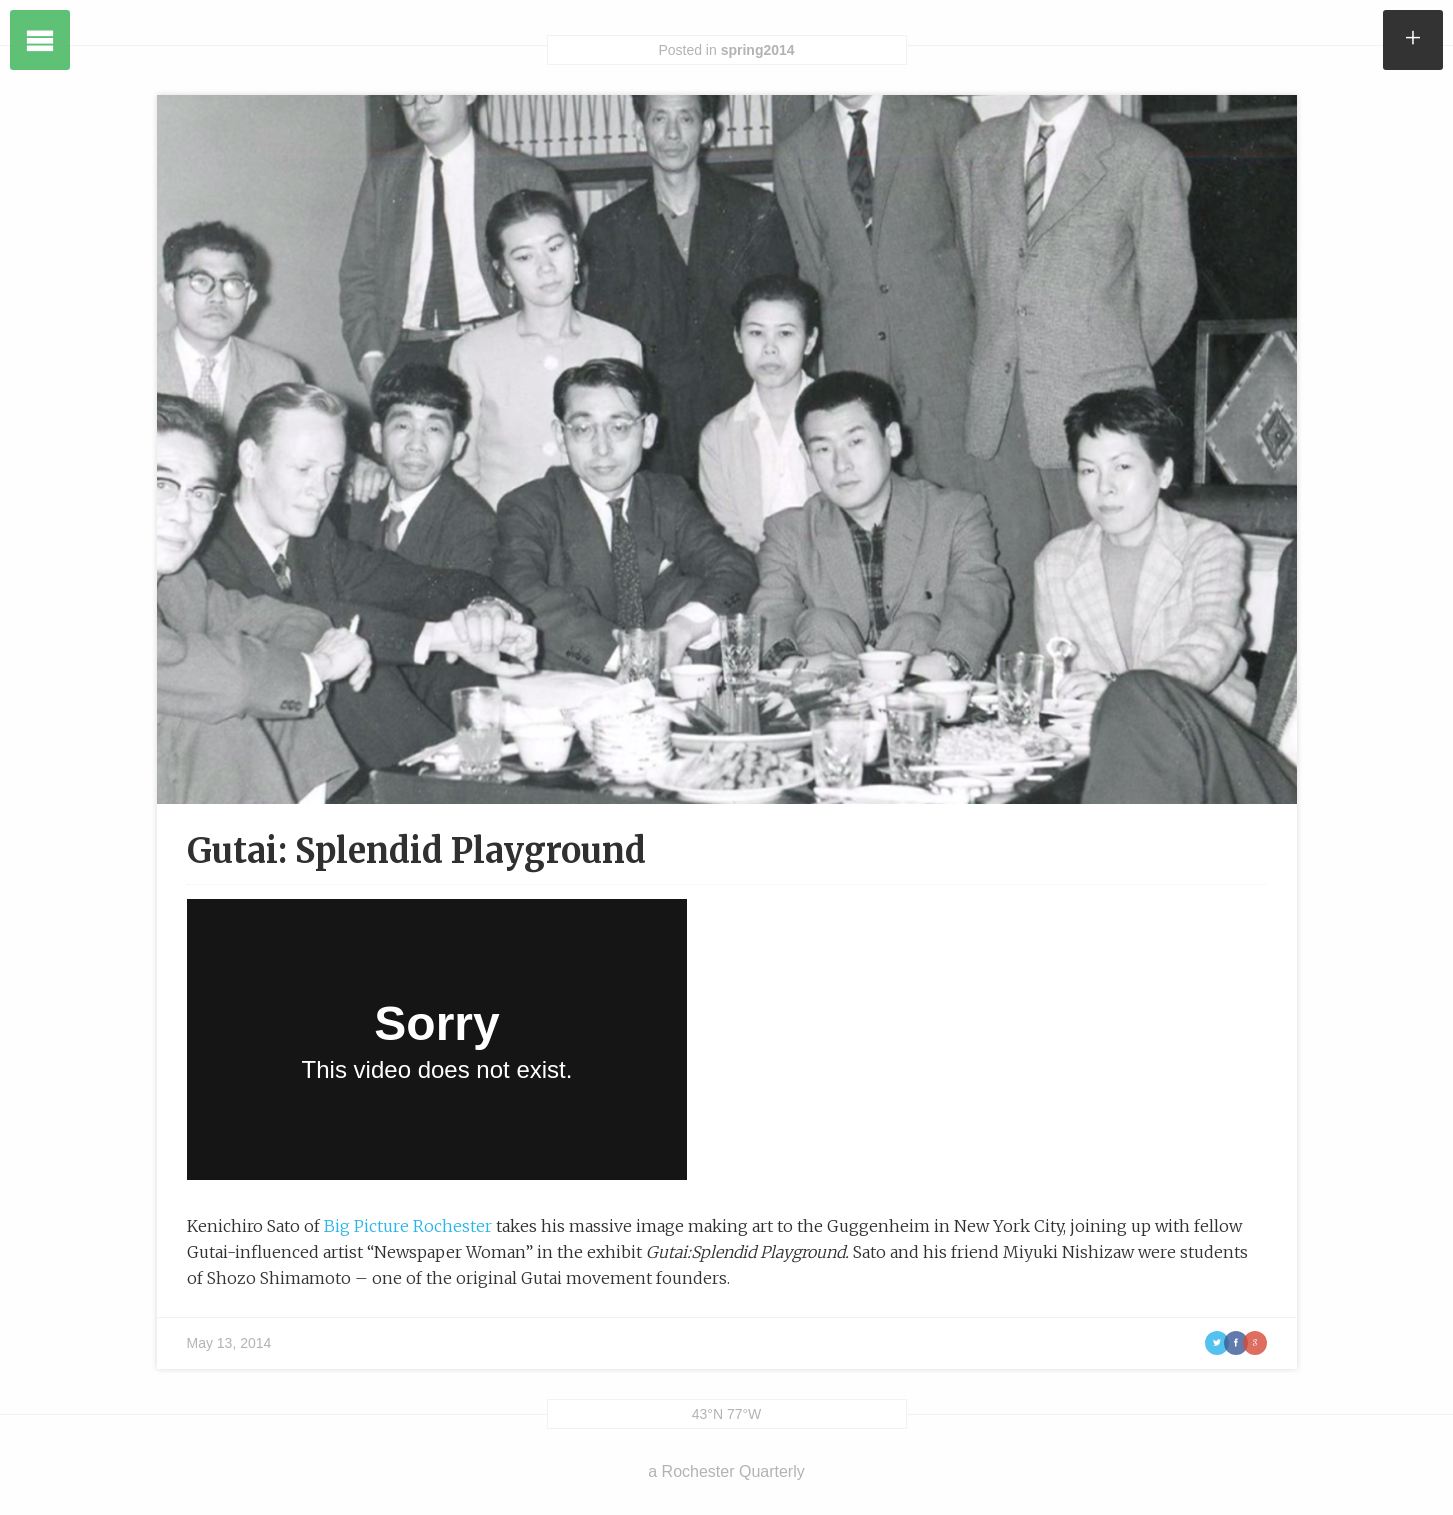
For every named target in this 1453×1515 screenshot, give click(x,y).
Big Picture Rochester (408, 1226)
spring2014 (758, 50)
